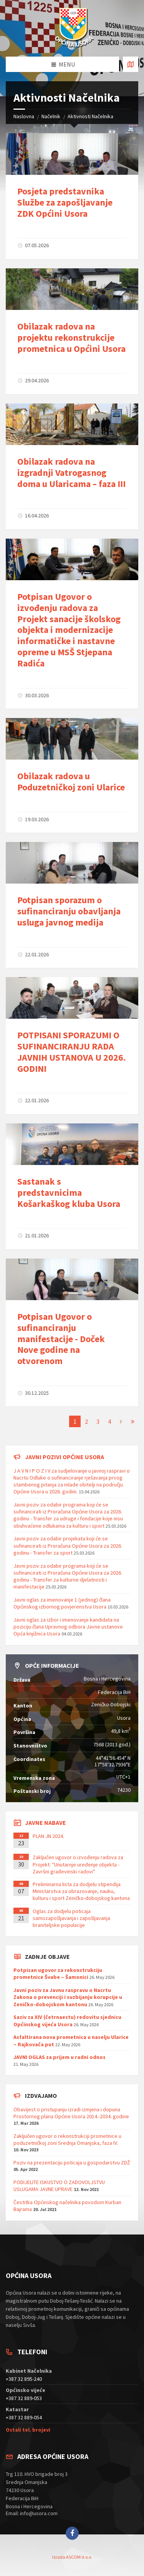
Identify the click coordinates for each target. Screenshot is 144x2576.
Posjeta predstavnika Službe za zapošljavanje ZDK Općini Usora (65, 202)
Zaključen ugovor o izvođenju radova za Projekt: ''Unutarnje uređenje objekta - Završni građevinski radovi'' (78, 1864)
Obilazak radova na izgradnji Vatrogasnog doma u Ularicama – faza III (71, 472)
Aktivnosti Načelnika (90, 116)
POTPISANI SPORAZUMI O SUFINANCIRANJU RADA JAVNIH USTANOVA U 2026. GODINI (71, 1051)
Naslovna (23, 116)
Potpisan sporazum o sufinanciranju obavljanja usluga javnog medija (69, 911)
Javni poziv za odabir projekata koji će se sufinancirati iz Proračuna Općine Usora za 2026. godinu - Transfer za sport (67, 1545)
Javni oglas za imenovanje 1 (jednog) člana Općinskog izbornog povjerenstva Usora (62, 1603)
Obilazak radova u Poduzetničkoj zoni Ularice (71, 781)
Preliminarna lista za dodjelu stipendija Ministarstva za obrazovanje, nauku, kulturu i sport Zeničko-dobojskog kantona (81, 1891)
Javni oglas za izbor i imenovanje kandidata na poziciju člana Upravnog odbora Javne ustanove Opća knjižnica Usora (68, 1626)
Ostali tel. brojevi (28, 2429)
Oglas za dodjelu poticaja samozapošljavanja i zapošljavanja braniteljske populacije (71, 1918)
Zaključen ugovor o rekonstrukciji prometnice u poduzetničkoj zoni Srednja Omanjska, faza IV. (67, 2139)
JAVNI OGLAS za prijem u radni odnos (59, 2057)
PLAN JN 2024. (48, 1836)
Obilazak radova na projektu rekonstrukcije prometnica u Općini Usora (71, 337)
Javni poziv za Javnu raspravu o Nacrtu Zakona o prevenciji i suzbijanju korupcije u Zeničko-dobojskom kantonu (67, 1997)
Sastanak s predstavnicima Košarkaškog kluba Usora (68, 1192)
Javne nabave (45, 1822)
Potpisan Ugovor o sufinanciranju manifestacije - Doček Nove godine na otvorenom (61, 1339)
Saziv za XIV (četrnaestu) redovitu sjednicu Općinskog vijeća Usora (67, 2020)
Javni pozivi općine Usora (64, 1457)
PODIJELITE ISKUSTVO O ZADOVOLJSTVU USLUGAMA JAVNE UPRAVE (59, 2186)
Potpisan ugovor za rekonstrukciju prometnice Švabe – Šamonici (57, 1973)
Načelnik (50, 116)
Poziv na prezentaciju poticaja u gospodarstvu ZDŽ (71, 2162)
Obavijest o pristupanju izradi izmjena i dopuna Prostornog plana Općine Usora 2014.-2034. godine (71, 2113)
